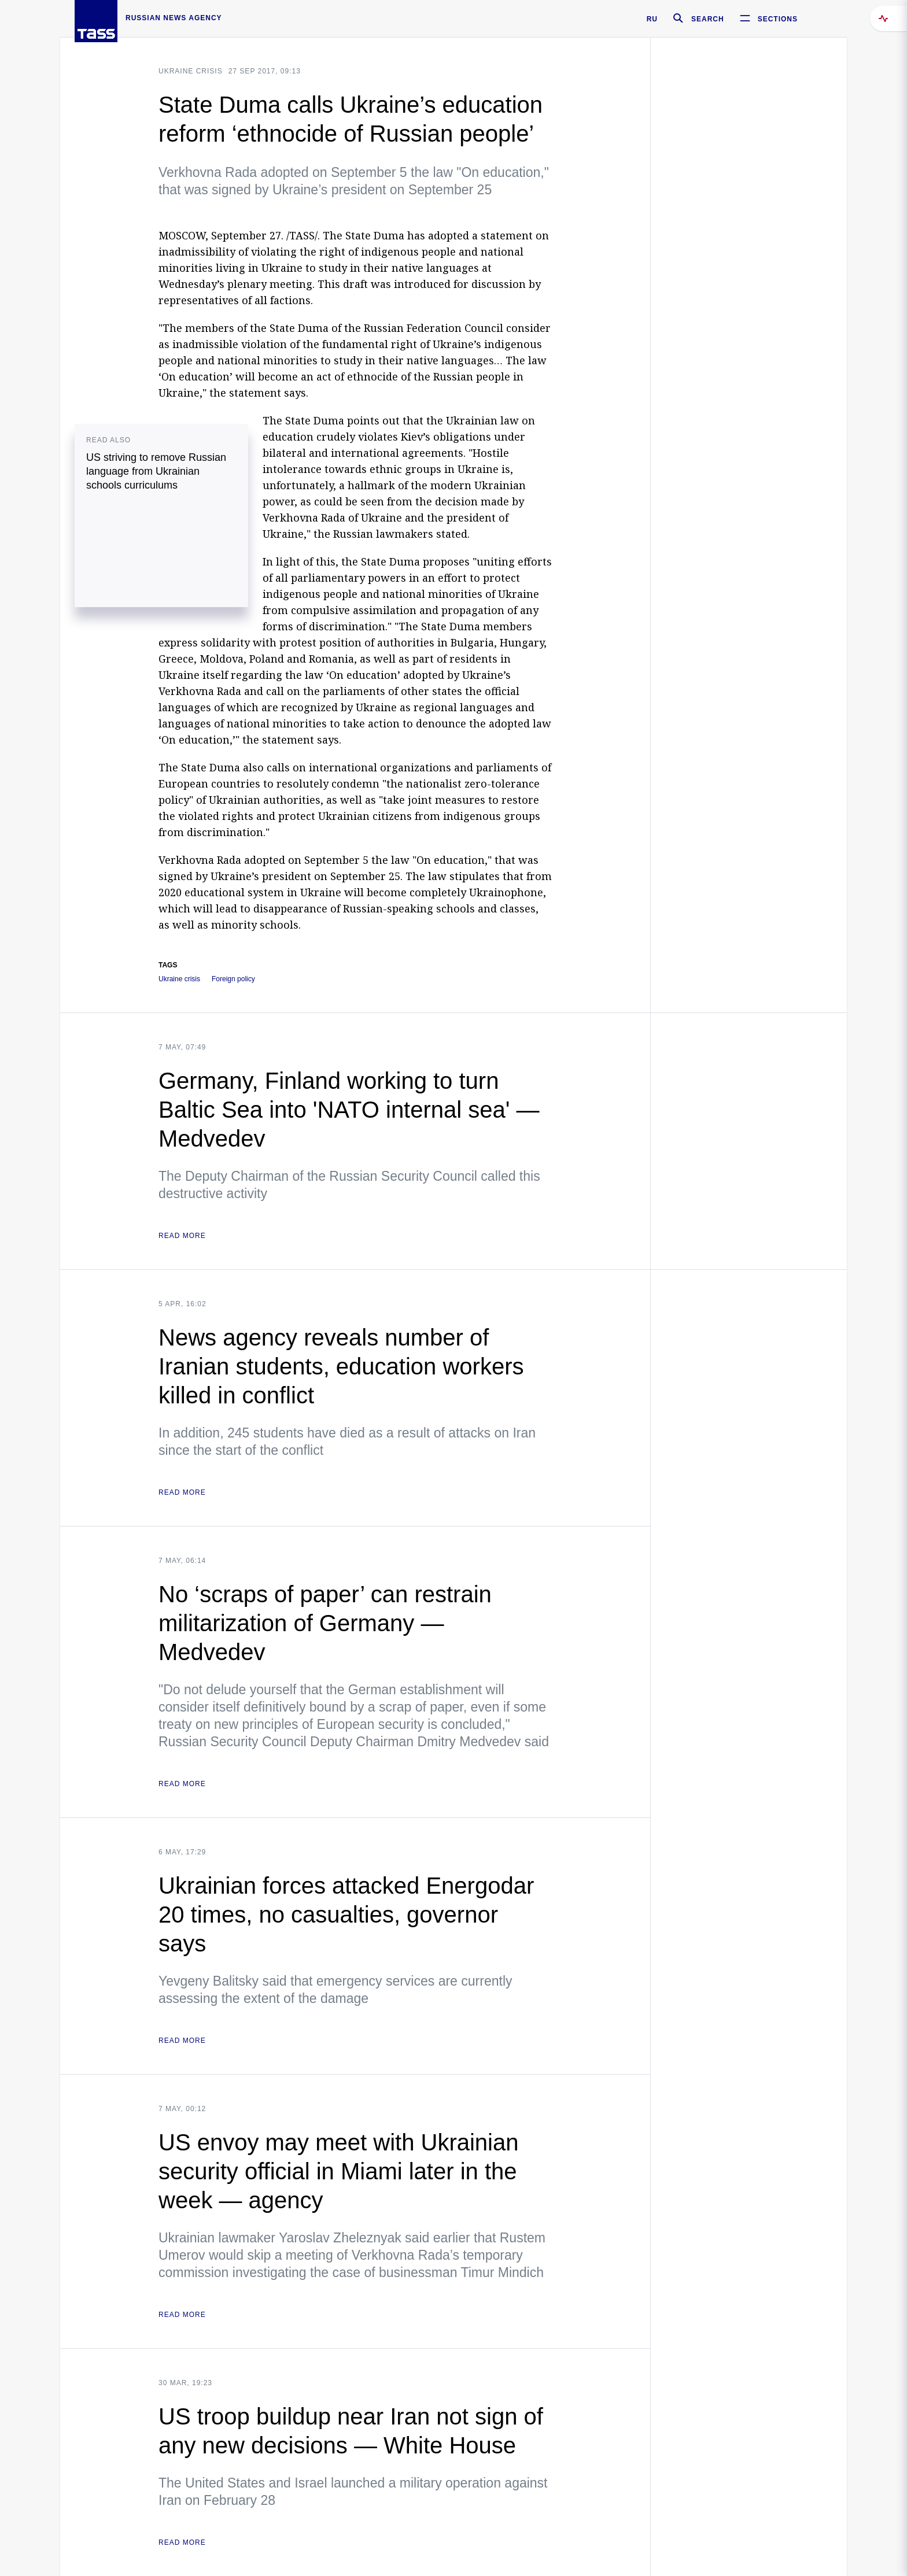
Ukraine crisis (190, 71)
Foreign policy (233, 979)
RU (652, 19)
